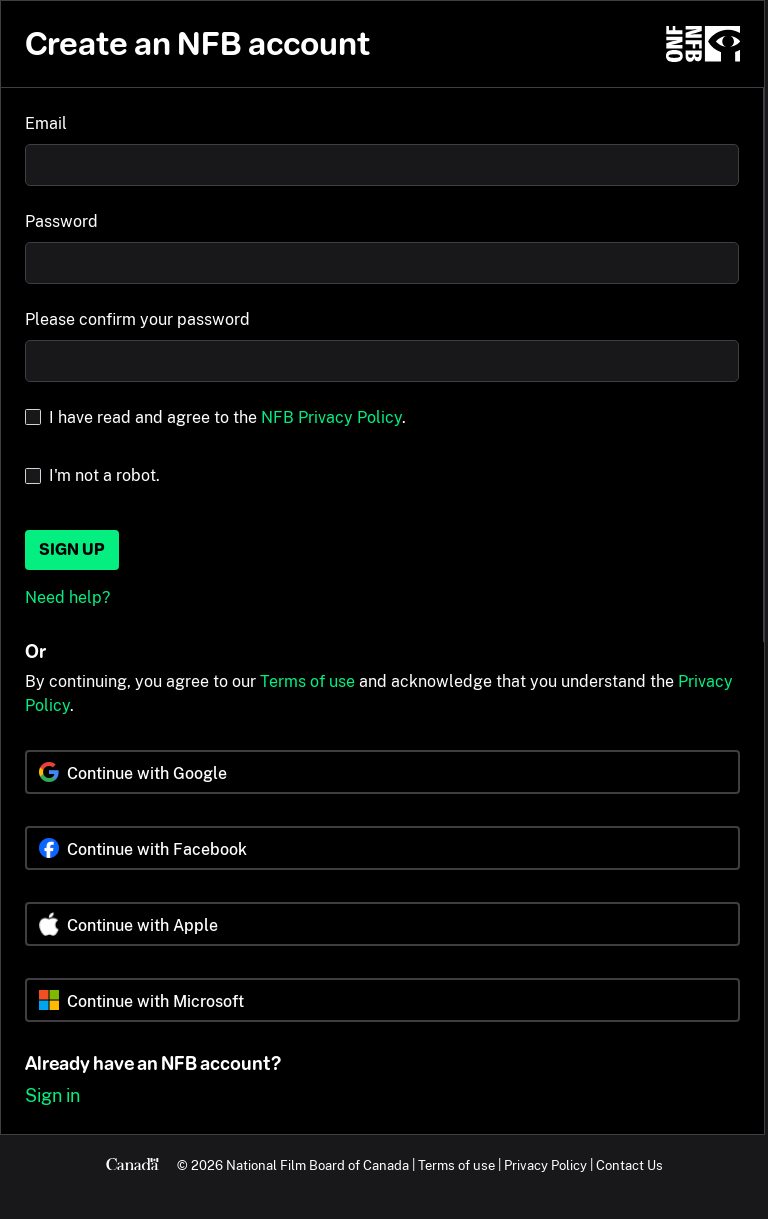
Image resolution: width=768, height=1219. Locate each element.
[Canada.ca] (132, 1165)
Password (61, 221)
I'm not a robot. (104, 475)
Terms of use (307, 681)
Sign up (72, 549)
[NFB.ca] (703, 44)
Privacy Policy (545, 1165)
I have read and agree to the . (227, 417)
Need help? (67, 597)
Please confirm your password (137, 319)
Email (46, 123)
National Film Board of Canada (317, 1165)
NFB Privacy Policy (331, 417)
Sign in (52, 1095)
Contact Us (629, 1165)
